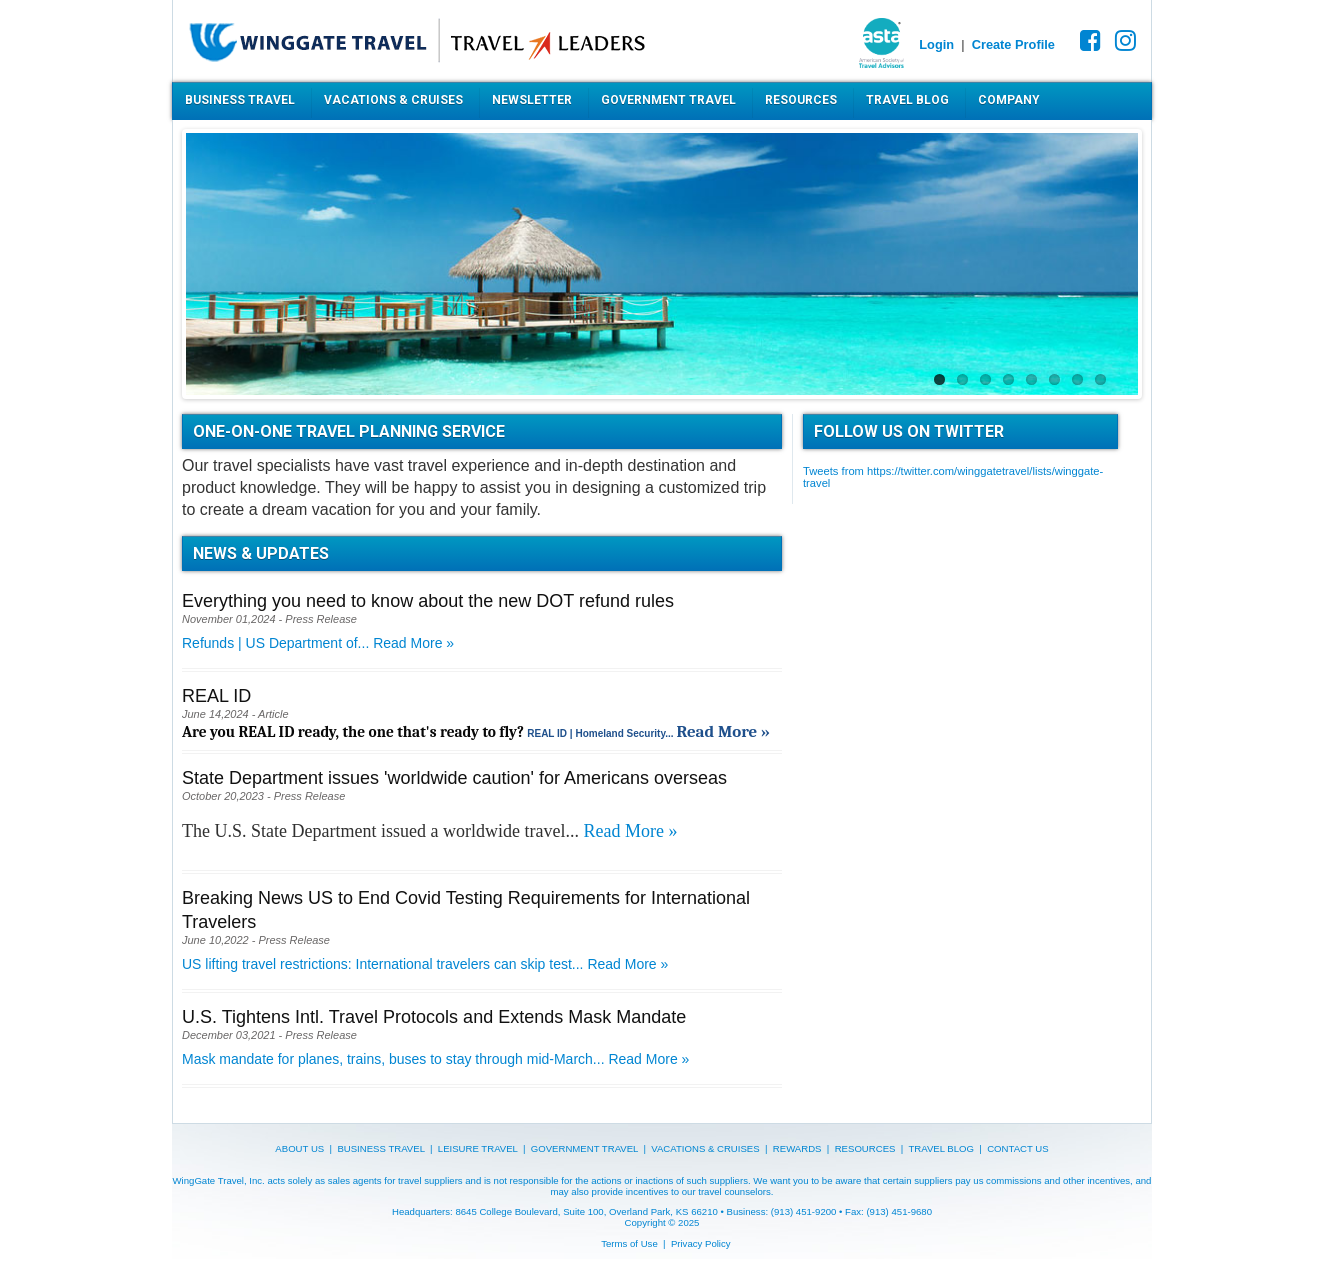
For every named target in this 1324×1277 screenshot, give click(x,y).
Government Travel (668, 100)
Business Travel (240, 100)
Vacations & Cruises (393, 100)
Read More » (413, 643)
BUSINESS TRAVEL (380, 1148)
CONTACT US (1017, 1148)
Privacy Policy (701, 1243)
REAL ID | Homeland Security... (601, 733)
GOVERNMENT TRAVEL (584, 1148)
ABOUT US (299, 1148)
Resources (801, 100)
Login (936, 44)
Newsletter (532, 100)
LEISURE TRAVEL (478, 1148)
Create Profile (1013, 44)
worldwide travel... (513, 831)
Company (1009, 100)
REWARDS (797, 1148)
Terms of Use (629, 1243)
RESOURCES (865, 1148)
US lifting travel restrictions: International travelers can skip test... (384, 964)
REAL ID (216, 696)
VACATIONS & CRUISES (705, 1148)
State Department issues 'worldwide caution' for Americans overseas (454, 778)
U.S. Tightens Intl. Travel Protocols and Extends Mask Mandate (434, 1017)
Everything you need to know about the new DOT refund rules (428, 601)
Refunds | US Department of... (277, 643)
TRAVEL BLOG (941, 1148)
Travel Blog (907, 100)
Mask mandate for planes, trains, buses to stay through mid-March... (395, 1059)
